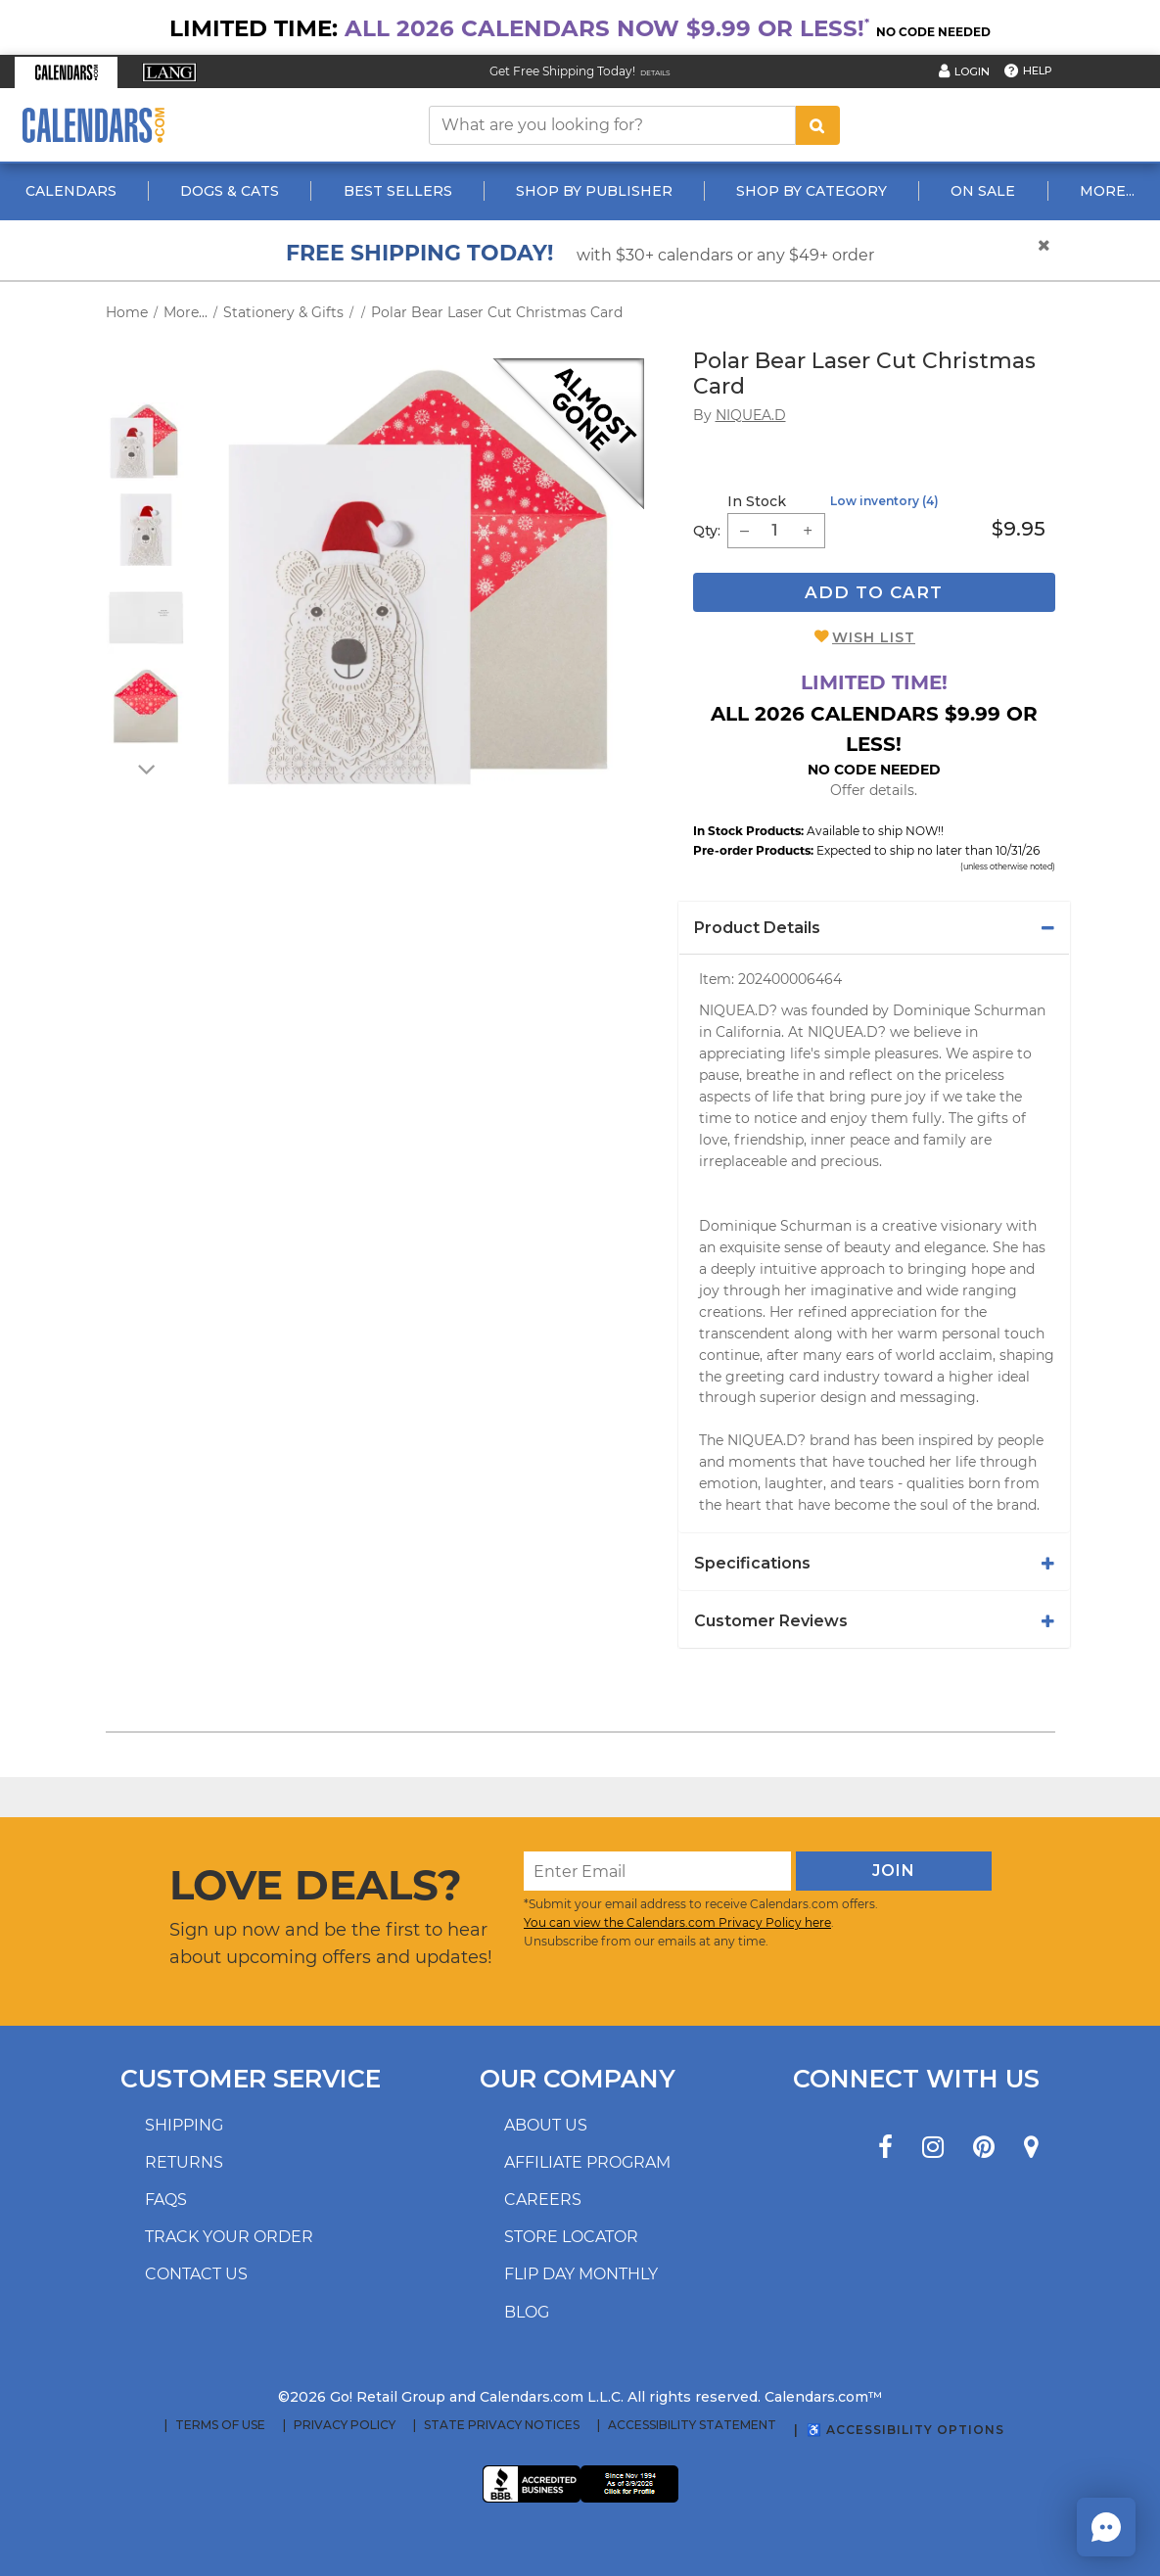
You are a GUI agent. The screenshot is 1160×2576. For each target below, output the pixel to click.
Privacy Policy (344, 2425)
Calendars (70, 191)
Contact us (196, 2274)
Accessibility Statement (692, 2425)
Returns (184, 2162)
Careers (542, 2199)
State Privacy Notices (502, 2425)
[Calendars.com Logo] (93, 125)
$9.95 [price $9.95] (1018, 528)
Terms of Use (220, 2425)
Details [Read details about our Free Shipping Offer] (655, 73)
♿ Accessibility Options (905, 2429)
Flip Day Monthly (581, 2274)
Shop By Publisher (594, 191)
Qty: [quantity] (706, 531)
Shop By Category (811, 191)
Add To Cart (874, 592)
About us (545, 2125)
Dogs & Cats (229, 191)
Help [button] (1037, 70)
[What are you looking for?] (613, 125)
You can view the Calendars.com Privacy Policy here (677, 1922)
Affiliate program (587, 2162)
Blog (526, 2312)
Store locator (571, 2236)
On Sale (983, 191)
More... (1107, 191)
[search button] (817, 125)
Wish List (873, 637)
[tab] (874, 928)
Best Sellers (398, 191)
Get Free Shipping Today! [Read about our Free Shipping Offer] (562, 71)
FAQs (166, 2199)
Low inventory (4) (884, 500)
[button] (66, 72)
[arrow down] (145, 768)
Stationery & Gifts (283, 312)
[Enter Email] (657, 1871)
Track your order (229, 2236)
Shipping (184, 2125)
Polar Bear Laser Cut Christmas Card (497, 312)
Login (972, 71)
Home (127, 312)
